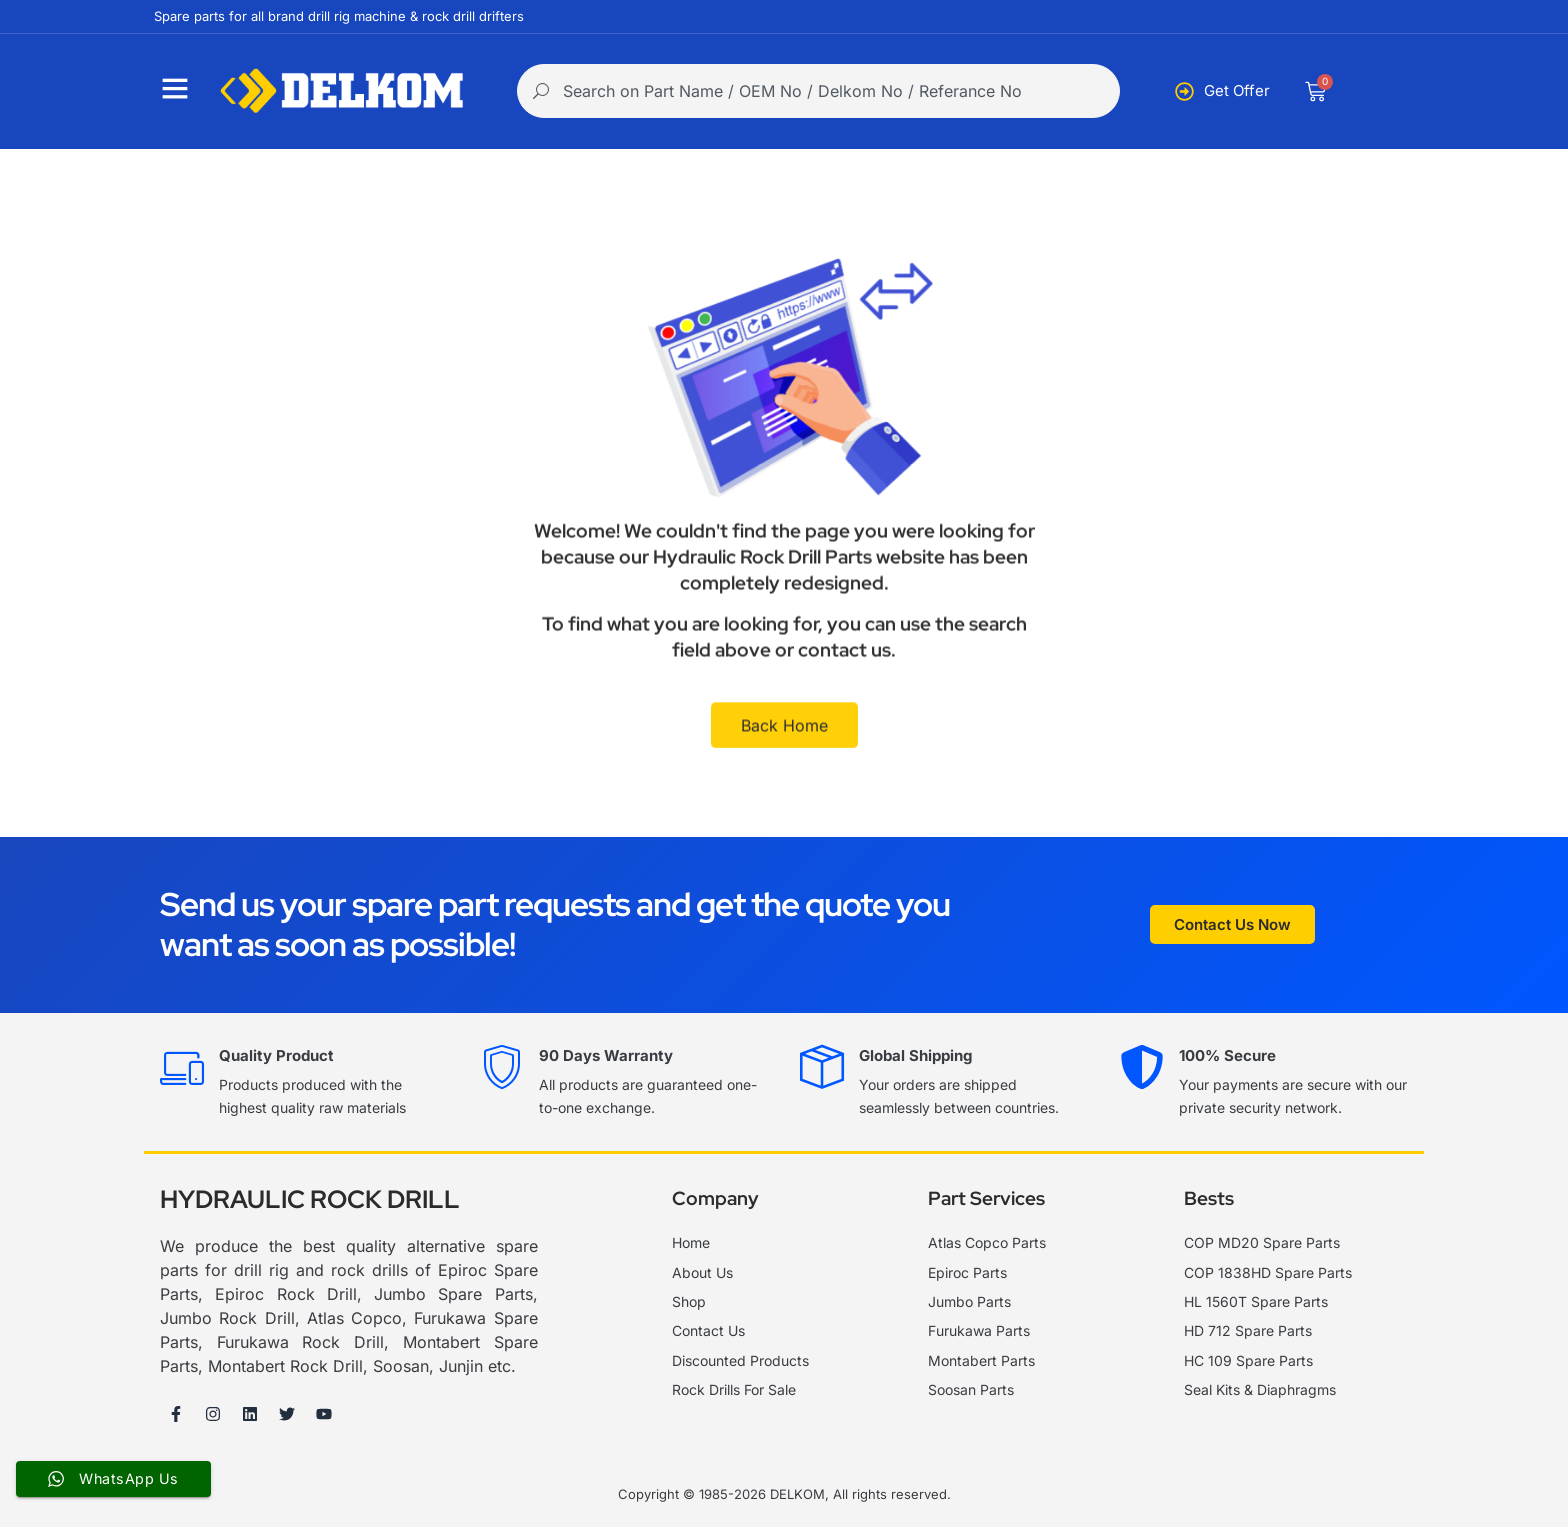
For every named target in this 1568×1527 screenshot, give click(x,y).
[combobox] (818, 91)
